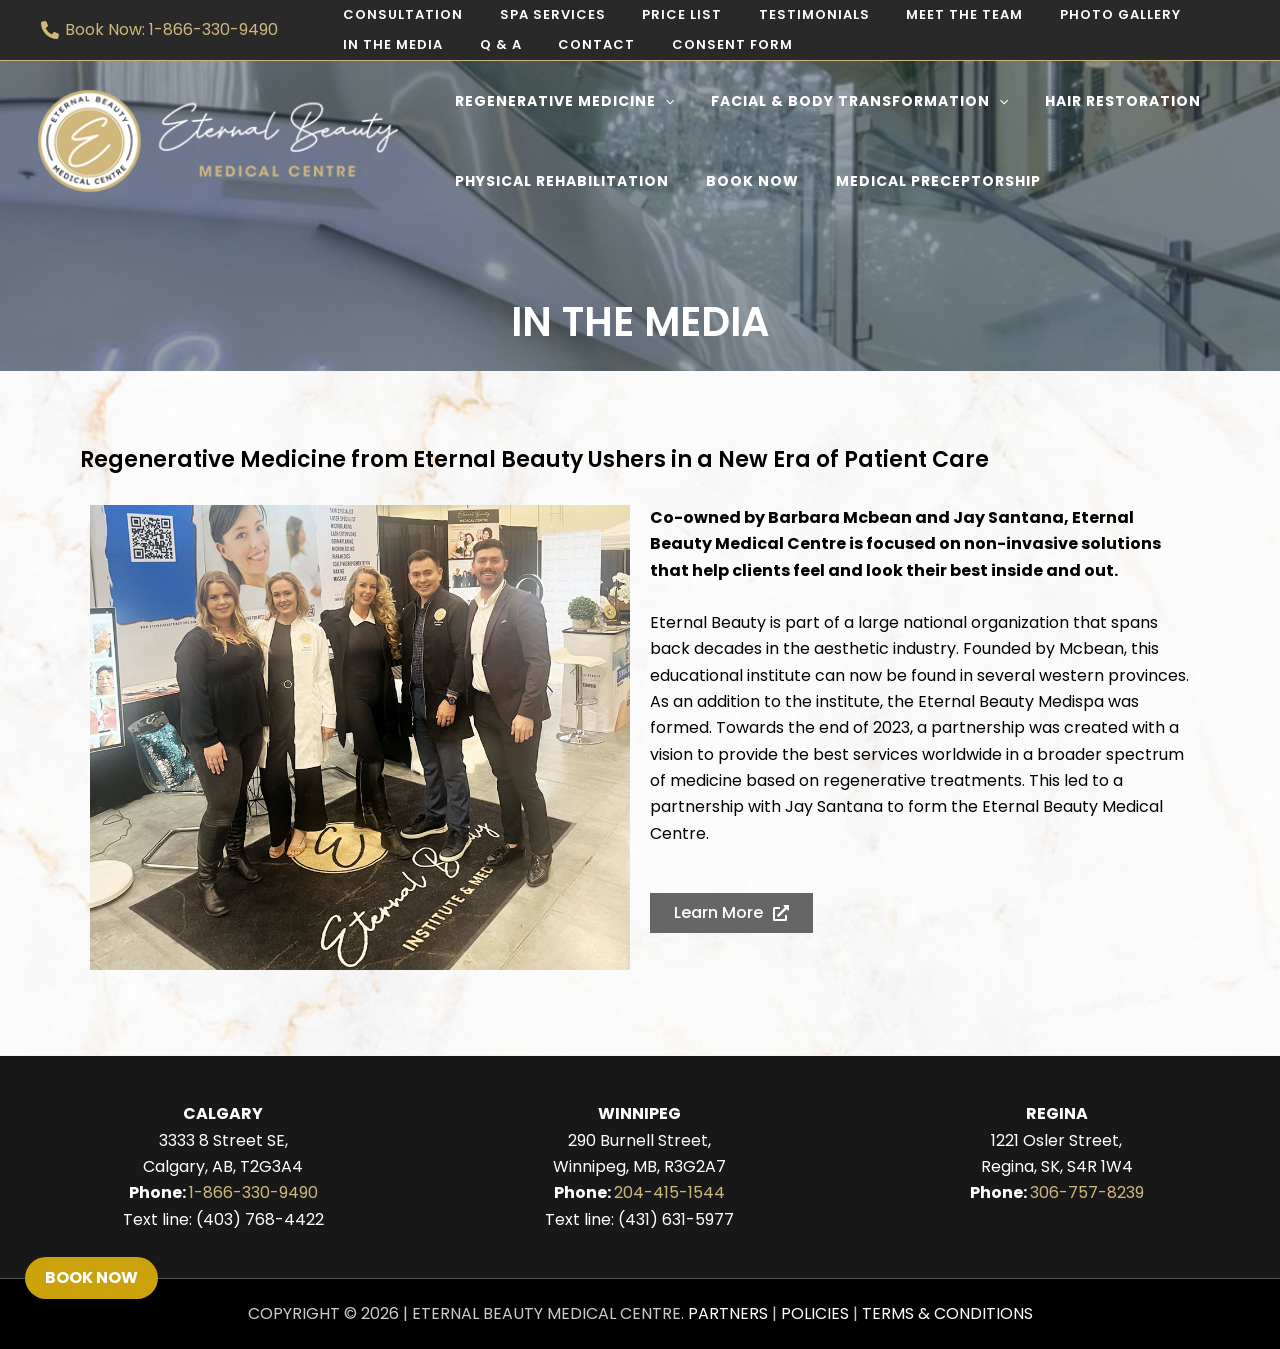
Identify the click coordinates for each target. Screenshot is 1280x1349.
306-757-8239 (1087, 1192)
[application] (660, 101)
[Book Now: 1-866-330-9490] (160, 30)
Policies (815, 1313)
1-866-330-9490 (253, 1192)
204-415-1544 (669, 1192)
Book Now (91, 1277)
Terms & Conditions (947, 1313)
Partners (728, 1313)
